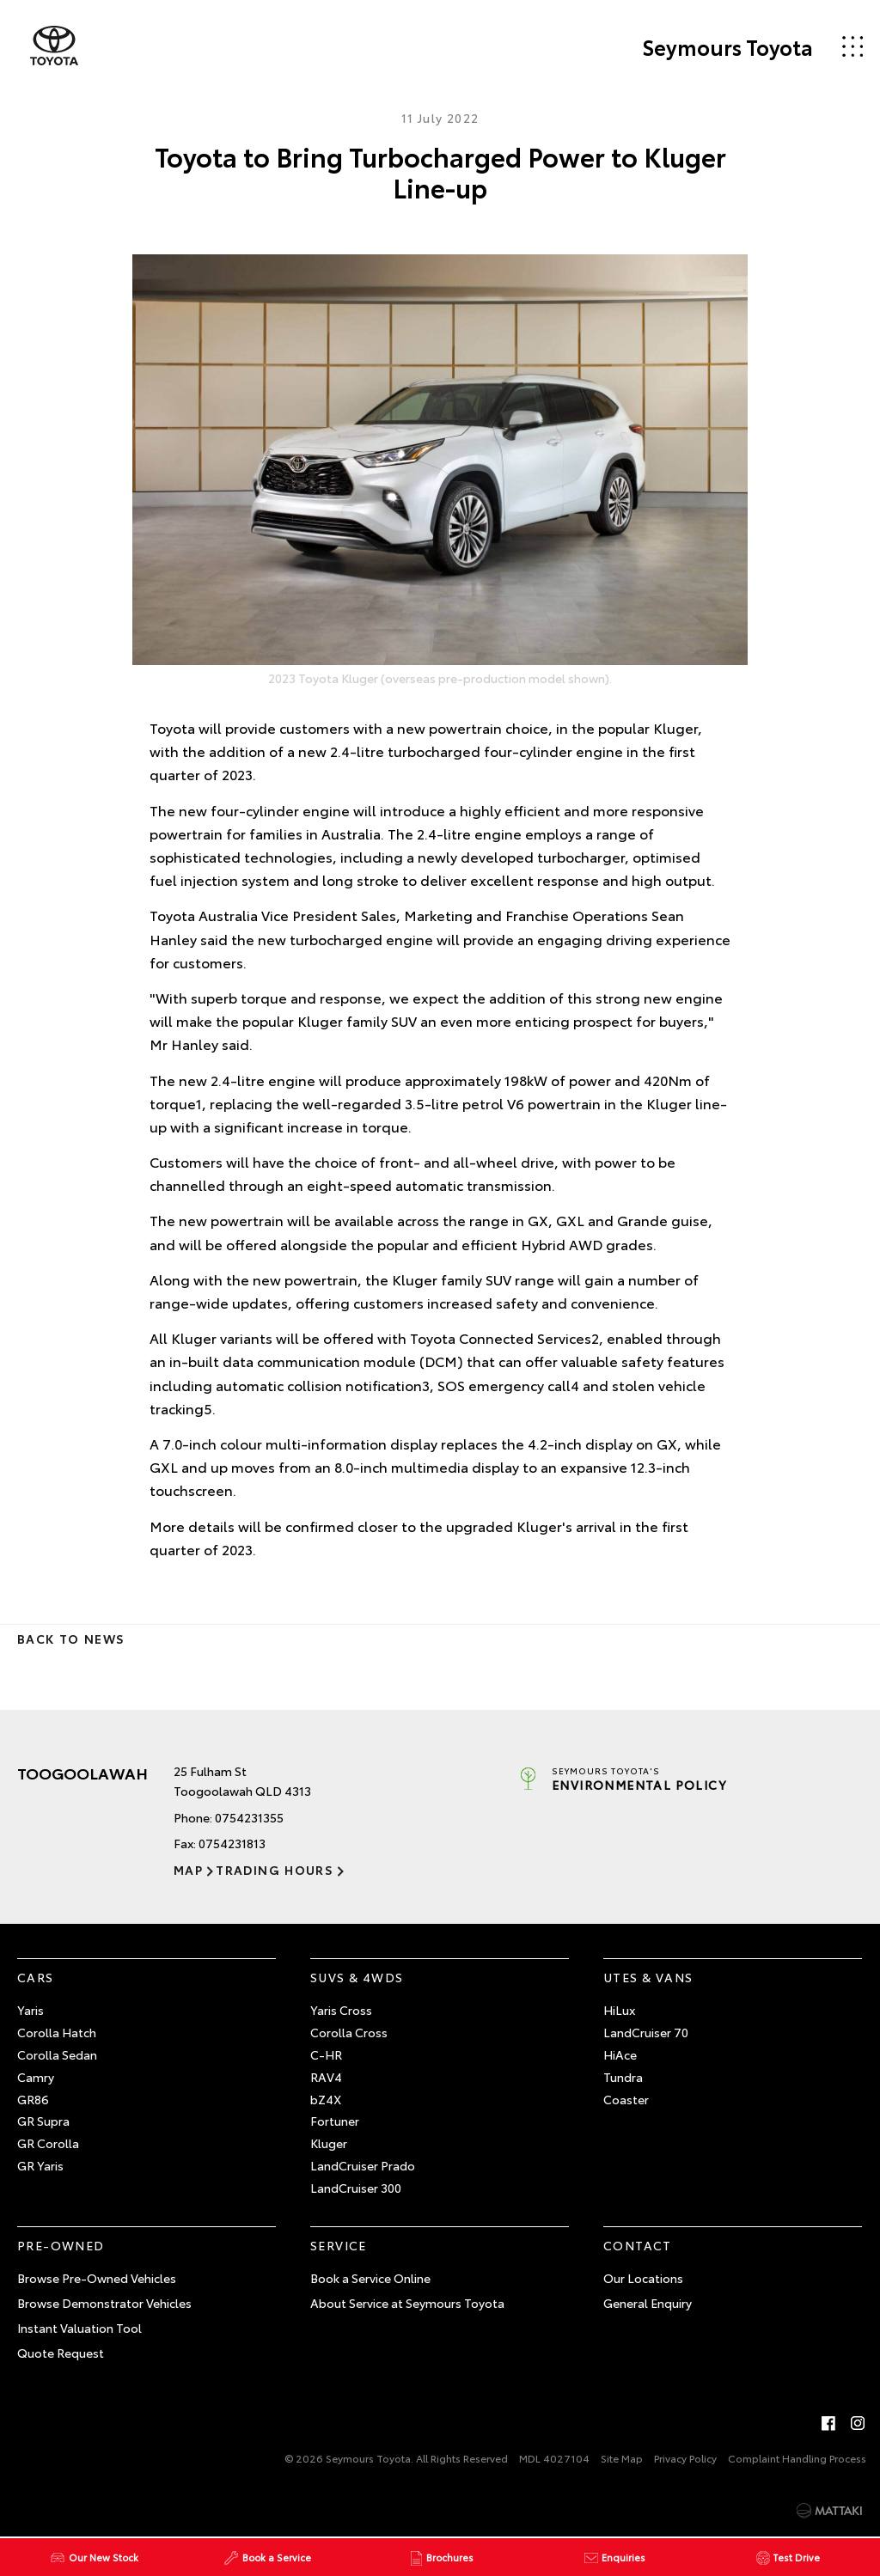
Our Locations (643, 2277)
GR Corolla (48, 2143)
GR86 (33, 2099)
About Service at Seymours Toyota (407, 2302)
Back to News (71, 1638)
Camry (35, 2076)
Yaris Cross (341, 2009)
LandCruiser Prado (362, 2165)
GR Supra (43, 2120)
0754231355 (249, 1817)
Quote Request (60, 2352)
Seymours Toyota (727, 46)
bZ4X (325, 2099)
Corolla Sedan (57, 2054)
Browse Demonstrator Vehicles (104, 2302)
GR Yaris (40, 2165)
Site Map (622, 2458)
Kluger (328, 2143)
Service (338, 2245)
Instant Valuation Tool (79, 2327)
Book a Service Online (370, 2277)
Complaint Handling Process (797, 2458)
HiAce (620, 2054)
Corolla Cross (349, 2032)
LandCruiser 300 (355, 2187)
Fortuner (334, 2120)
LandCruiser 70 (645, 2032)
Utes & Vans (648, 1977)
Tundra (623, 2076)
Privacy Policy (685, 2458)
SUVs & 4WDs (356, 1977)
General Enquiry (647, 2302)
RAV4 (326, 2076)
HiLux (619, 2009)
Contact (637, 2245)
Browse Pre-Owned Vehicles (96, 2277)
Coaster (626, 2099)
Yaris (30, 2009)
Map (188, 1869)
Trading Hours (274, 1869)
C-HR (326, 2054)
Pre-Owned (61, 2245)
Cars (35, 1977)
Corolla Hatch (56, 2032)
